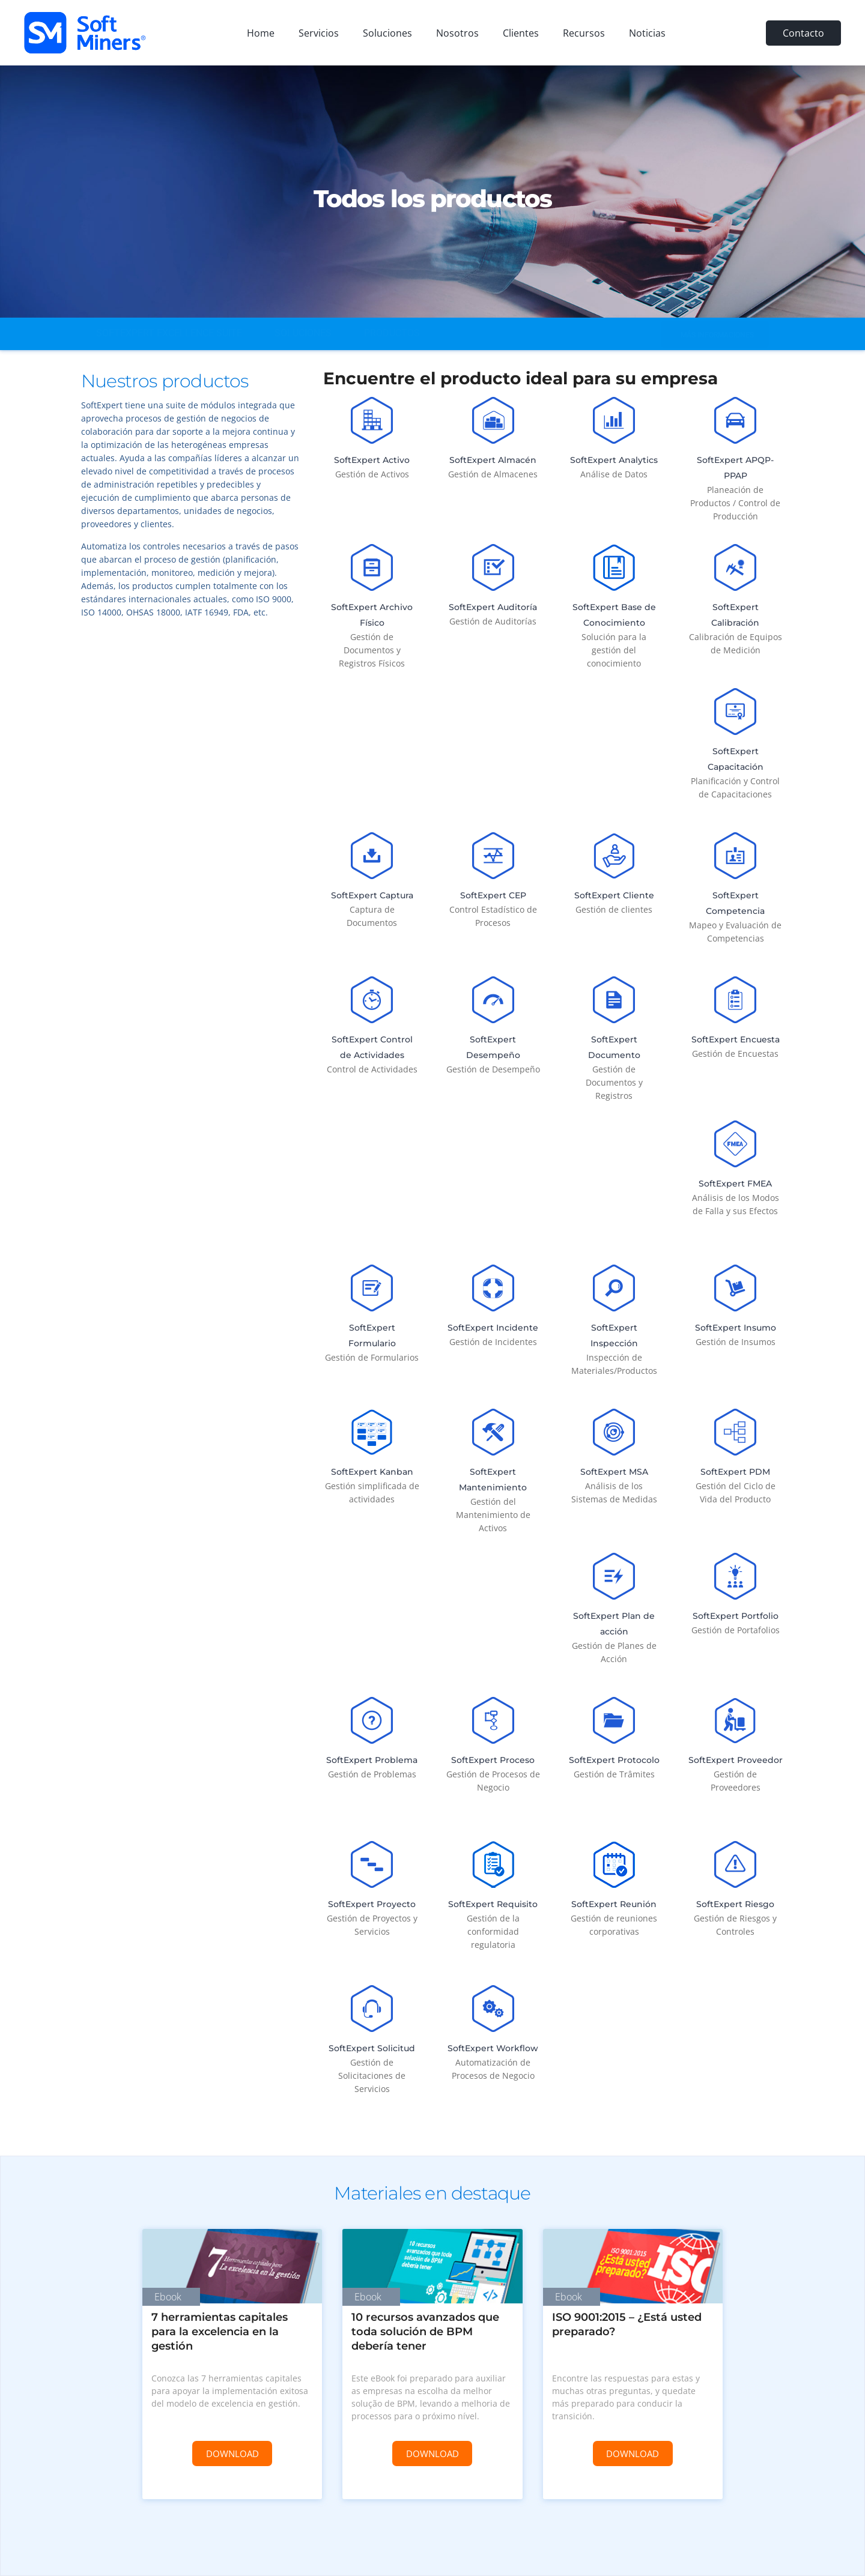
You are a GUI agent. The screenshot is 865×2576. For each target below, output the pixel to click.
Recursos (584, 33)
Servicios (319, 33)
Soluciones (387, 33)
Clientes (521, 33)
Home (261, 33)
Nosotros (457, 33)
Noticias (647, 33)
